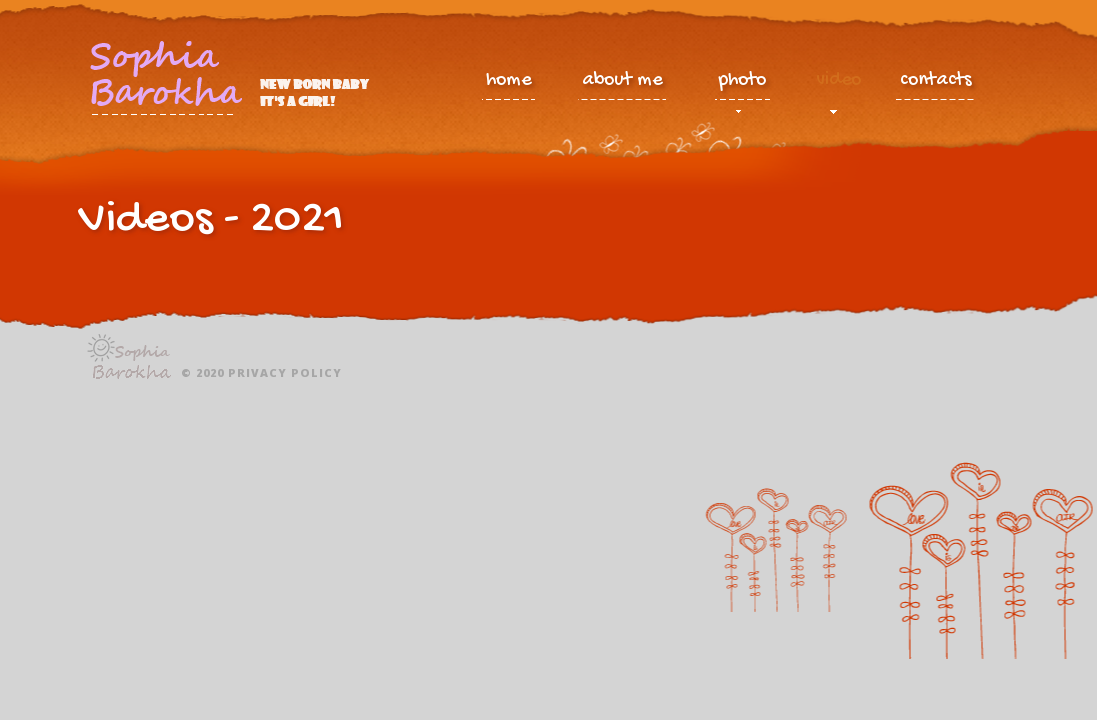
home (508, 81)
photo (742, 85)
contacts (936, 81)
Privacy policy (285, 372)
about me (622, 81)
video (838, 85)
